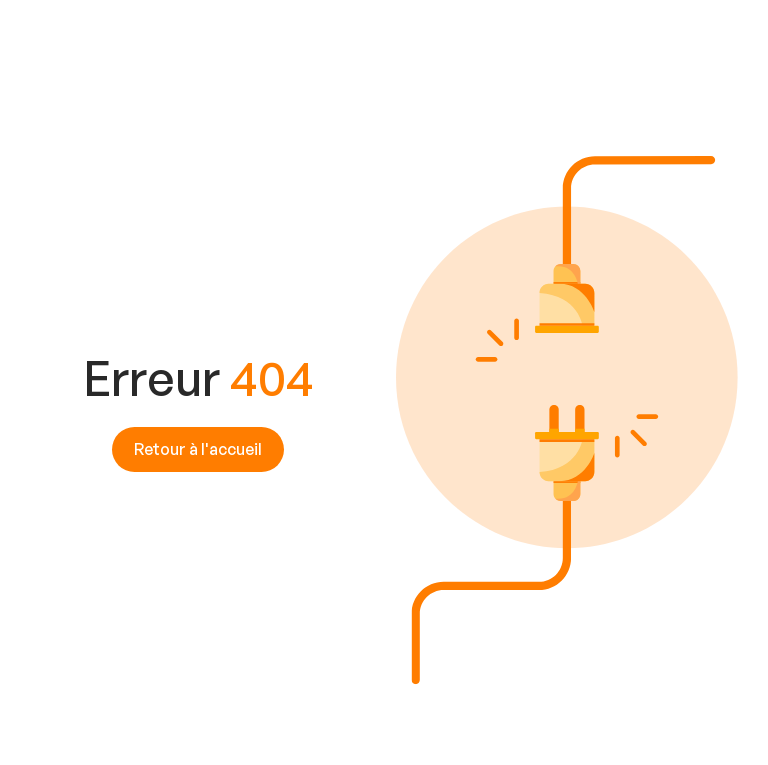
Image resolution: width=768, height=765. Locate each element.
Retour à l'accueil (198, 449)
